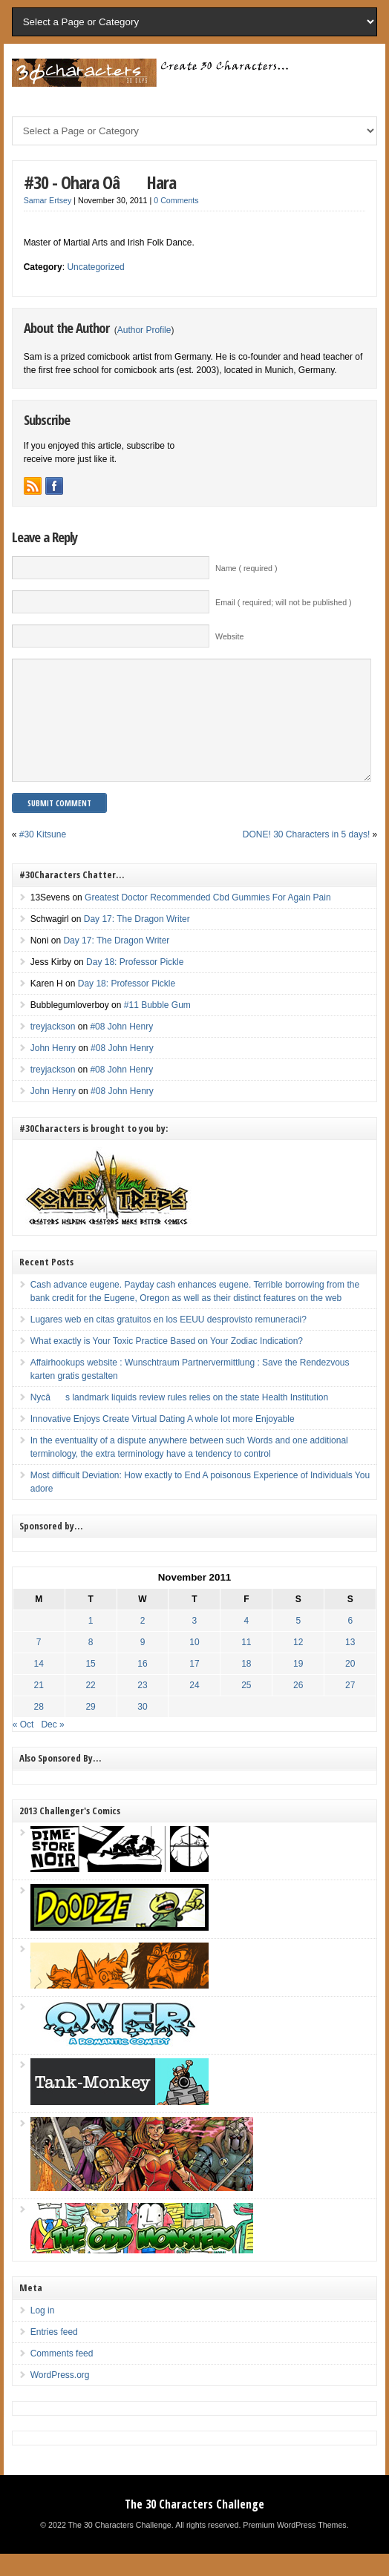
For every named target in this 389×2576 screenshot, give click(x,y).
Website (229, 636)
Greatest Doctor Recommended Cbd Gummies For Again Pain (207, 920)
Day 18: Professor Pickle (134, 984)
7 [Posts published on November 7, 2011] (39, 1664)
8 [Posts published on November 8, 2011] (91, 1664)
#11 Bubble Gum (157, 1027)
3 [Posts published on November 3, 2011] (194, 1643)
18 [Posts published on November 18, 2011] (246, 1686)
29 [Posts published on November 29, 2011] (90, 1729)
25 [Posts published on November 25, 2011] (246, 1707)
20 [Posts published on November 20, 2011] (350, 1686)
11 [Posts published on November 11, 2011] (246, 1664)
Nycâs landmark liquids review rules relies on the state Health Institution (179, 1419)
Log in (42, 2333)
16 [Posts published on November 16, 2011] (142, 1686)
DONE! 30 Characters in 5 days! (306, 856)
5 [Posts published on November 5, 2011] (298, 1643)
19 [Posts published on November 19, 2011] (298, 1686)
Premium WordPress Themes (294, 2547)
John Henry (53, 1070)
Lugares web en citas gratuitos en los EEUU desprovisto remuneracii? (168, 1342)
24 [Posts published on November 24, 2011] (194, 1707)
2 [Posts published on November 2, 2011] (143, 1643)
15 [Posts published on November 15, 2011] (90, 1686)
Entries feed (54, 2354)
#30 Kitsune (42, 856)
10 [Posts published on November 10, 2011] (194, 1664)
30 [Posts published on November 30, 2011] (142, 1729)
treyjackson (53, 1049)
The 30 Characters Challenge (194, 2526)
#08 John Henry (121, 1049)
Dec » (52, 1747)
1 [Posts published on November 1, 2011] (91, 1643)
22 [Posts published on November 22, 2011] (90, 1707)
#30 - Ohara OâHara (100, 182)
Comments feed (62, 2376)
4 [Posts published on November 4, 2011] (246, 1643)
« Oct (23, 1747)
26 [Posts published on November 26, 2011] (298, 1707)
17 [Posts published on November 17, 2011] (194, 1686)
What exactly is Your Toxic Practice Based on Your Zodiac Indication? (166, 1363)
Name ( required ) (246, 568)
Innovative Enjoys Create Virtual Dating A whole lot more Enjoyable (162, 1441)
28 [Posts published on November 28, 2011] (38, 1729)
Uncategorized (95, 267)
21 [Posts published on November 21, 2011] (38, 1707)
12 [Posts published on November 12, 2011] (298, 1664)
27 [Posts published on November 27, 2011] (350, 1707)
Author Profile (144, 330)
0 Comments (176, 200)
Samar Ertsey (48, 200)
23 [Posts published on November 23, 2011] (142, 1707)
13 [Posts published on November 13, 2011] (350, 1664)
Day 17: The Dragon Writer (137, 941)
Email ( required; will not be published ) (283, 602)
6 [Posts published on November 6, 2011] (350, 1643)
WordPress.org (60, 2397)
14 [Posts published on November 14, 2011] (38, 1686)
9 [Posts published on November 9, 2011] (143, 1664)
